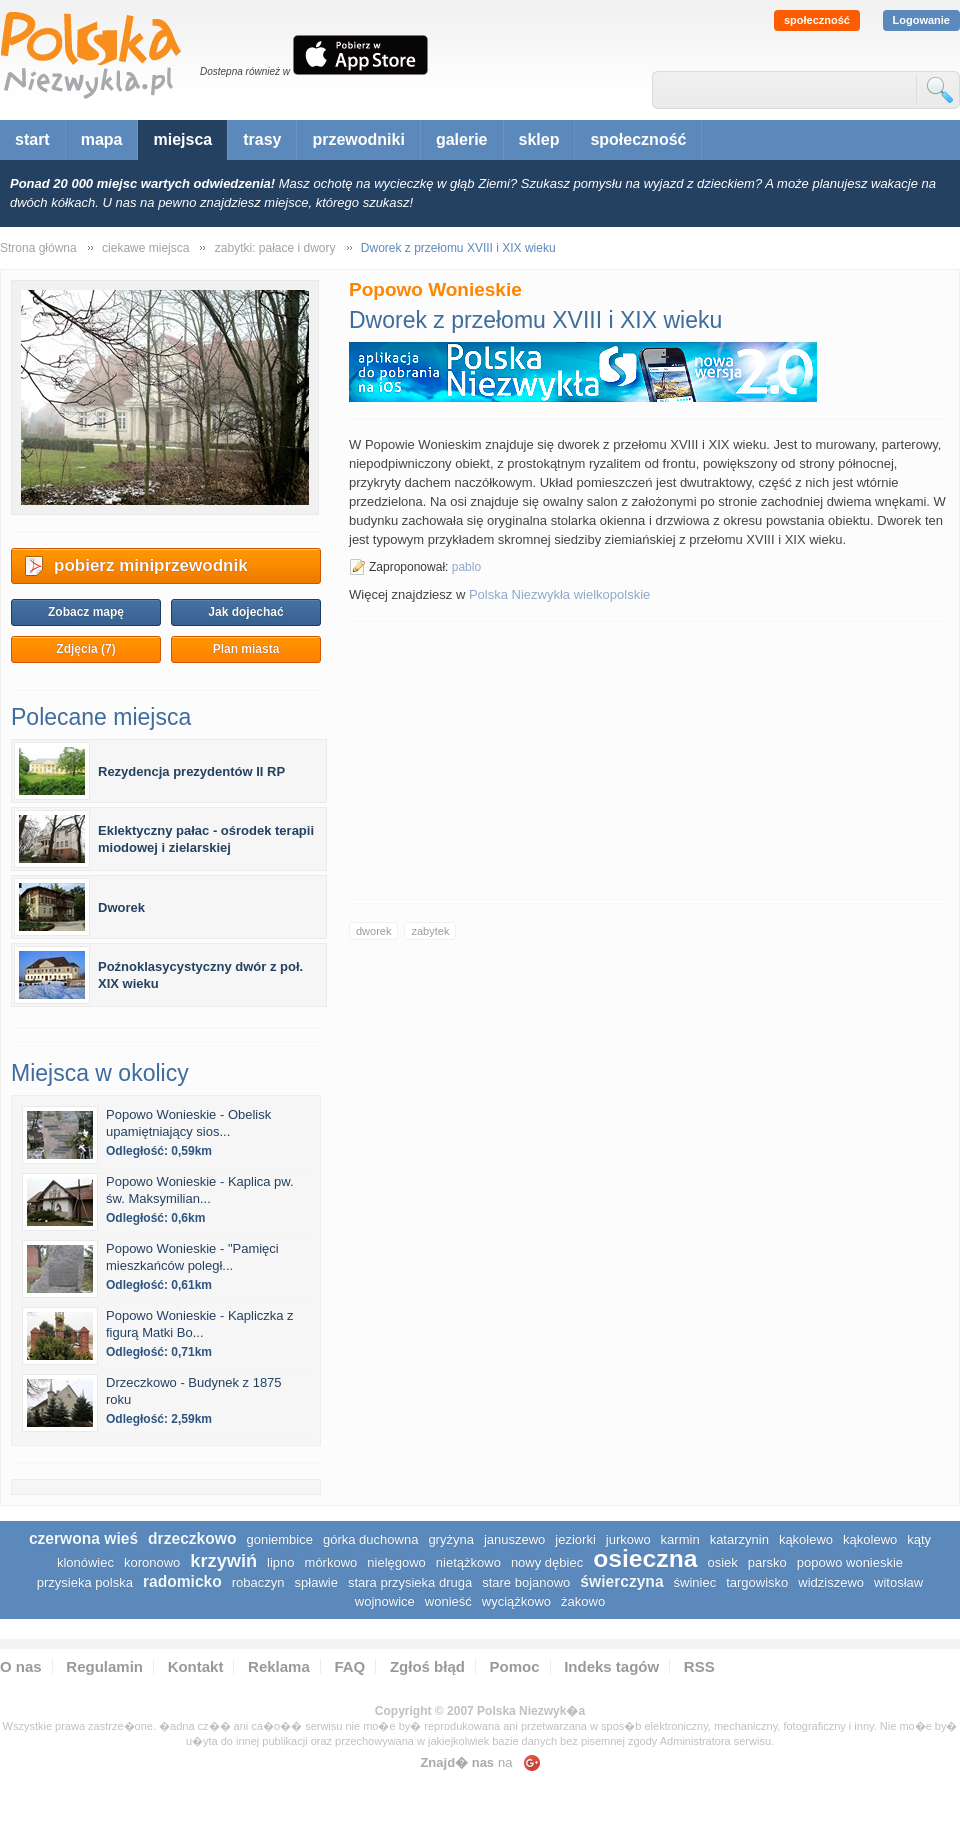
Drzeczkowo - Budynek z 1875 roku (194, 1391)
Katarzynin (739, 1539)
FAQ (349, 1666)
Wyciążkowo (516, 1601)
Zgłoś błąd (427, 1666)
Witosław (898, 1582)
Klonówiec (85, 1562)
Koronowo (152, 1562)
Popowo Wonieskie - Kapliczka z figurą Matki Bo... (200, 1324)
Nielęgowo (396, 1562)
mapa (102, 139)
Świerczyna (621, 1581)
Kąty (919, 1539)
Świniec (695, 1582)
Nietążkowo (468, 1562)
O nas (21, 1666)
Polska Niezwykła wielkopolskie (559, 594)
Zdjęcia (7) (85, 649)
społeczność (817, 20)
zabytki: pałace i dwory (275, 248)
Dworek (121, 907)
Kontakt (196, 1666)
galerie (462, 139)
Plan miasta (246, 649)
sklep (539, 139)
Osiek (722, 1562)
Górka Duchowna (370, 1539)
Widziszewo (831, 1582)
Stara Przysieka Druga (410, 1582)
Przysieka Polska (85, 1582)
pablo (466, 567)
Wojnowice (385, 1601)
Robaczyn (258, 1582)
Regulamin (104, 1666)
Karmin (680, 1539)
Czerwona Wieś (83, 1538)
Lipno (280, 1562)
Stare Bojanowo (526, 1582)
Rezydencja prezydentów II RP (191, 771)
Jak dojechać (245, 612)
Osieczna (645, 1558)
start (32, 139)
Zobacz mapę (86, 612)
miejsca (182, 139)
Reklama (279, 1666)
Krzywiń (223, 1561)
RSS (699, 1666)
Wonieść (448, 1601)
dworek (373, 931)
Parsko (767, 1562)
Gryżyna (451, 1539)
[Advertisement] (649, 762)
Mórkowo (331, 1562)
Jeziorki (575, 1539)
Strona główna (38, 248)
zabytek (430, 931)
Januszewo (514, 1539)
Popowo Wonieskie (850, 1562)
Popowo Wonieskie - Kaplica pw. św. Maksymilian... (200, 1190)
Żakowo (583, 1601)
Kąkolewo (806, 1539)
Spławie (316, 1582)
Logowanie (921, 20)
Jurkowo (628, 1539)
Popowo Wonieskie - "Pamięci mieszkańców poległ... (192, 1257)
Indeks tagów (611, 1666)
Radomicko (182, 1581)
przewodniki (358, 139)
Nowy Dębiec (547, 1562)
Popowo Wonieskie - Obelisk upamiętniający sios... (188, 1123)
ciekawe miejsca (145, 248)
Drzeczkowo (192, 1538)
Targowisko (757, 1582)
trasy (262, 139)
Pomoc (515, 1666)
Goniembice (279, 1539)
